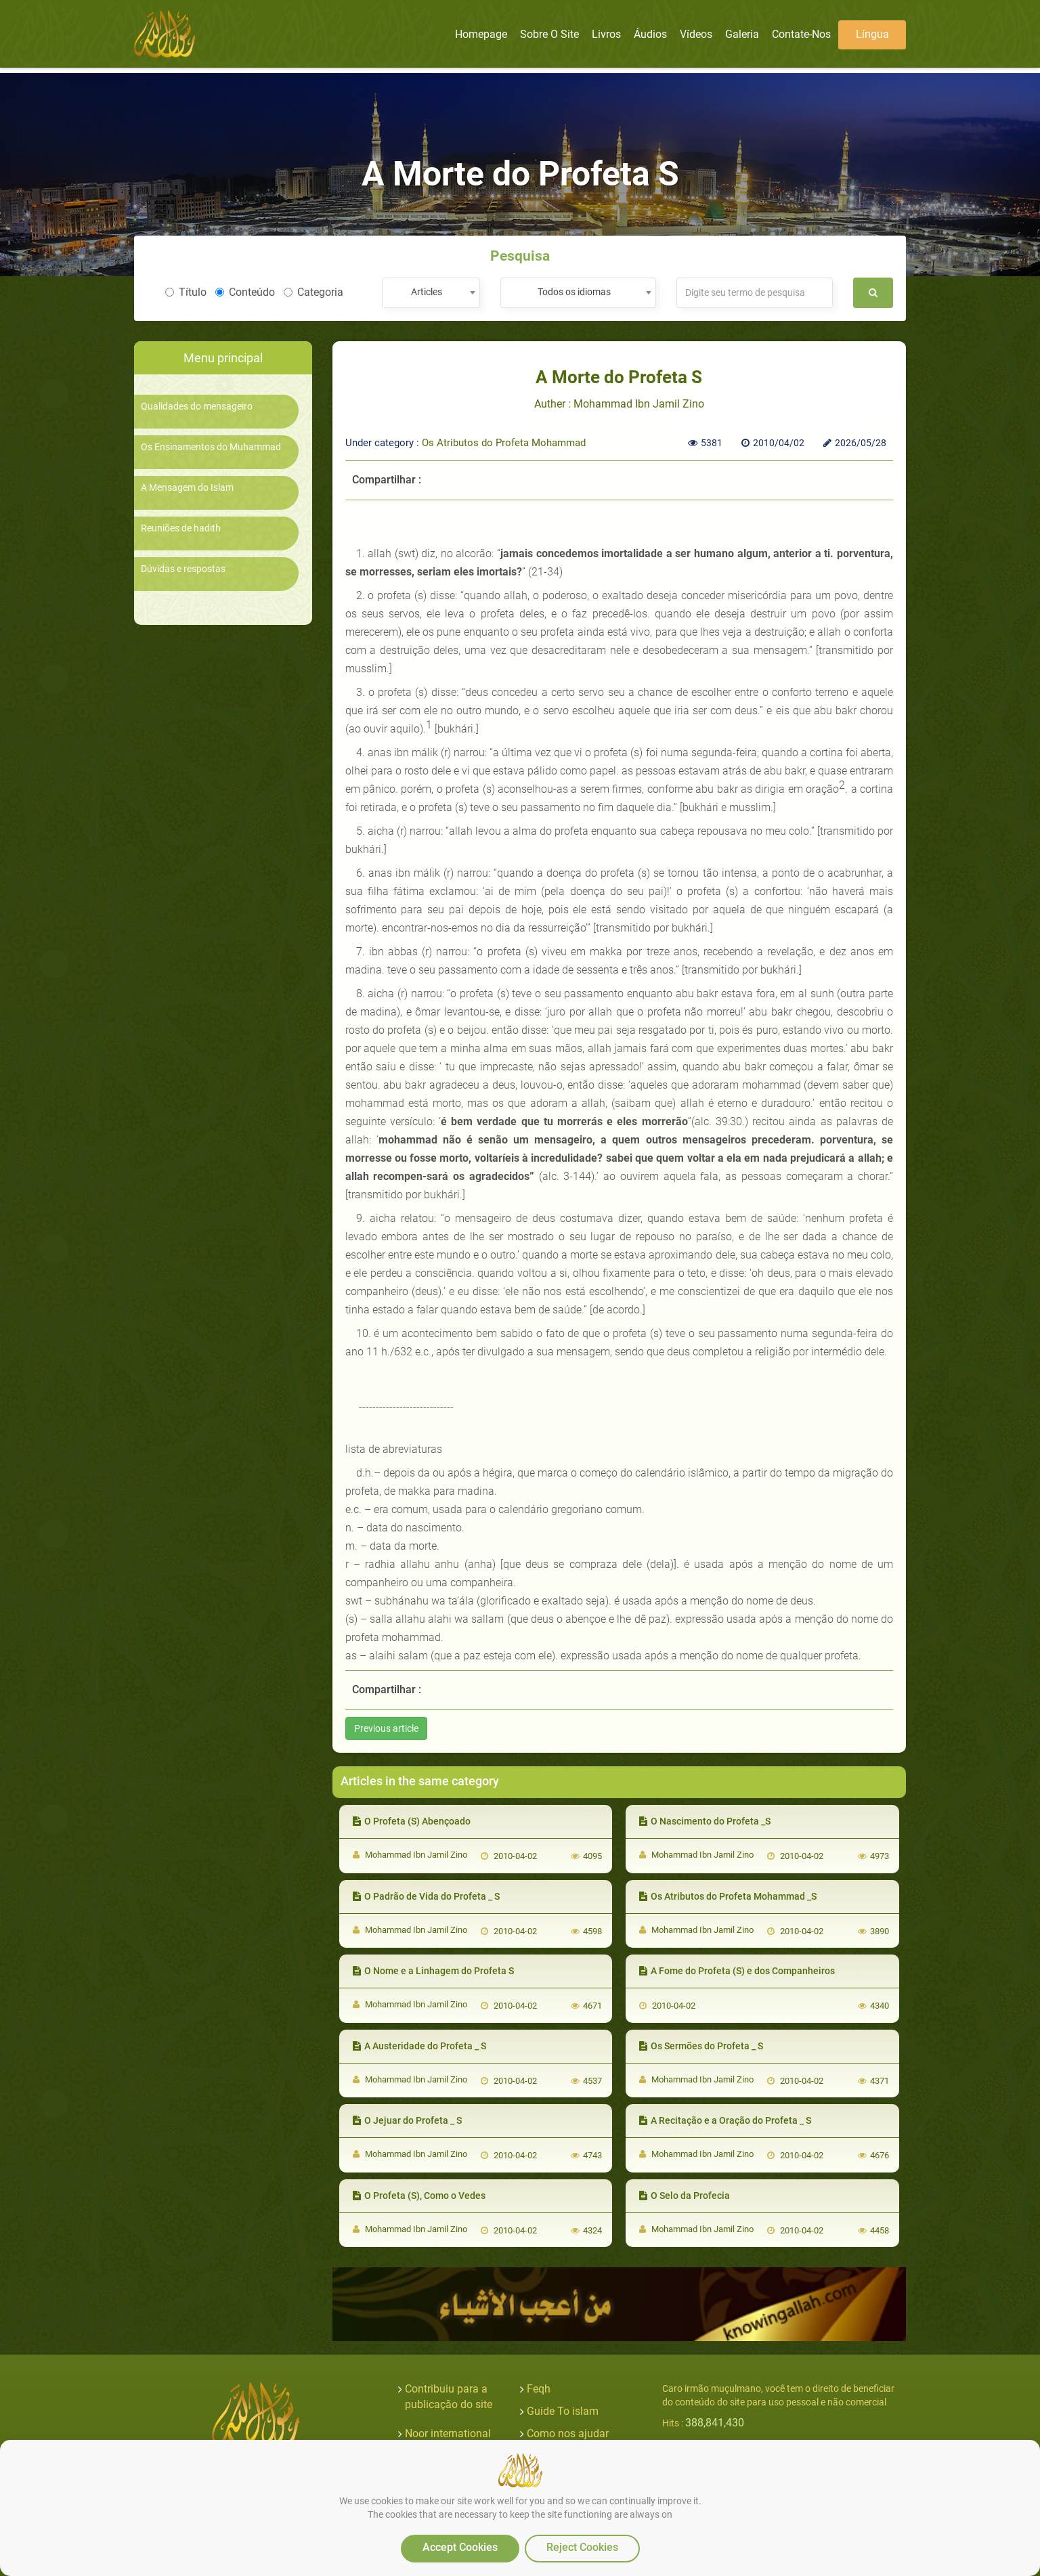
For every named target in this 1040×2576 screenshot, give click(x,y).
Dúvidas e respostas (183, 569)
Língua (872, 34)
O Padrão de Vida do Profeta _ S (426, 1896)
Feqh (538, 2388)
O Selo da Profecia (684, 2195)
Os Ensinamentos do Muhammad (211, 447)
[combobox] (431, 293)
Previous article (386, 1728)
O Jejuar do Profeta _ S (407, 2120)
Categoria (313, 292)
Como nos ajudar (568, 2433)
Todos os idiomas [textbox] (574, 291)
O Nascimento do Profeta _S (705, 1821)
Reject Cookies (582, 2547)
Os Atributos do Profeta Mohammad (504, 443)
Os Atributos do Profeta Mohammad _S (728, 1896)
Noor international (448, 2433)
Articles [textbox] (426, 291)
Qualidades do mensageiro (197, 406)
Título (186, 292)
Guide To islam (563, 2411)
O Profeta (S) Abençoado (412, 1821)
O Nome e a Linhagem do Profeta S (433, 1970)
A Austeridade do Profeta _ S (419, 2045)
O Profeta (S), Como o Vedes (419, 2195)
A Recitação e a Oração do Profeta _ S (725, 2120)
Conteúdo (245, 292)
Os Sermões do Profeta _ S (701, 2045)
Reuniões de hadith (181, 528)
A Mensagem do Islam (187, 488)
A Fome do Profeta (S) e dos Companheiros (737, 1970)
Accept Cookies (460, 2547)
